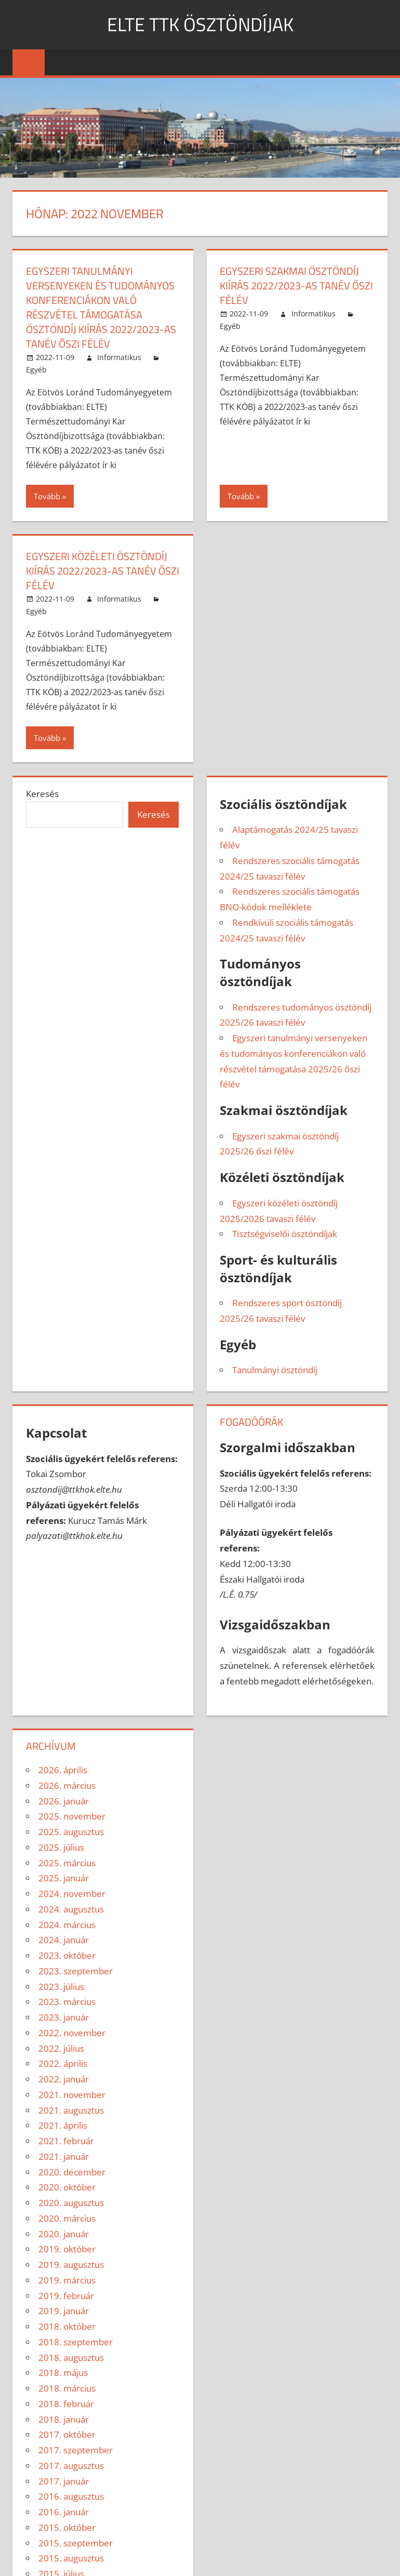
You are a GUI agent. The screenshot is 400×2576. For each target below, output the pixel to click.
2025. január (63, 1878)
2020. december (71, 2172)
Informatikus (119, 357)
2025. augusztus (71, 1832)
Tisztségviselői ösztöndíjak (284, 1234)
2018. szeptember (75, 2342)
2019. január (63, 2311)
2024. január (63, 1940)
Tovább (47, 496)
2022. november (71, 2033)
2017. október (67, 2434)
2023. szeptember (75, 1971)
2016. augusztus (71, 2496)
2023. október (67, 1955)
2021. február (66, 2141)
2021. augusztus (71, 2110)
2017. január (63, 2481)
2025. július (61, 1847)
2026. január (63, 1801)
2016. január (63, 2512)
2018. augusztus (71, 2357)
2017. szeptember (75, 2450)
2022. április (62, 2063)
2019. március (67, 2280)
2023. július (61, 1987)
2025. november (71, 1816)
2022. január (63, 2079)
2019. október (67, 2249)
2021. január (63, 2156)
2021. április (62, 2125)
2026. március (67, 1785)
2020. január (63, 2234)
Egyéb (36, 370)
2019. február (66, 2296)
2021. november (71, 2095)
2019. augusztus (71, 2264)
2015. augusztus (71, 2558)
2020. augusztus (71, 2203)
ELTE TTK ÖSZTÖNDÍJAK (200, 24)
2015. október (67, 2527)
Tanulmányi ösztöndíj (274, 1370)
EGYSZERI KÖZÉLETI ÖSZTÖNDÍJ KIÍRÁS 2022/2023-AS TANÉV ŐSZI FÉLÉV (102, 570)
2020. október (67, 2187)
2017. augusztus (71, 2466)
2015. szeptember (75, 2543)
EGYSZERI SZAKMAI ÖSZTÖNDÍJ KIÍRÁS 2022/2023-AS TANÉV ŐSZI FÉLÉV (296, 285)
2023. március (67, 2002)
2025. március (67, 1863)
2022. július (61, 2048)
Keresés (42, 794)
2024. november (71, 1894)
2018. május (63, 2373)
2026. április (62, 1770)
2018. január (63, 2419)
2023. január (63, 2017)
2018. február (66, 2404)
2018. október (67, 2326)
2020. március (67, 2218)
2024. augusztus (71, 1909)
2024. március (67, 1925)
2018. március (67, 2388)
